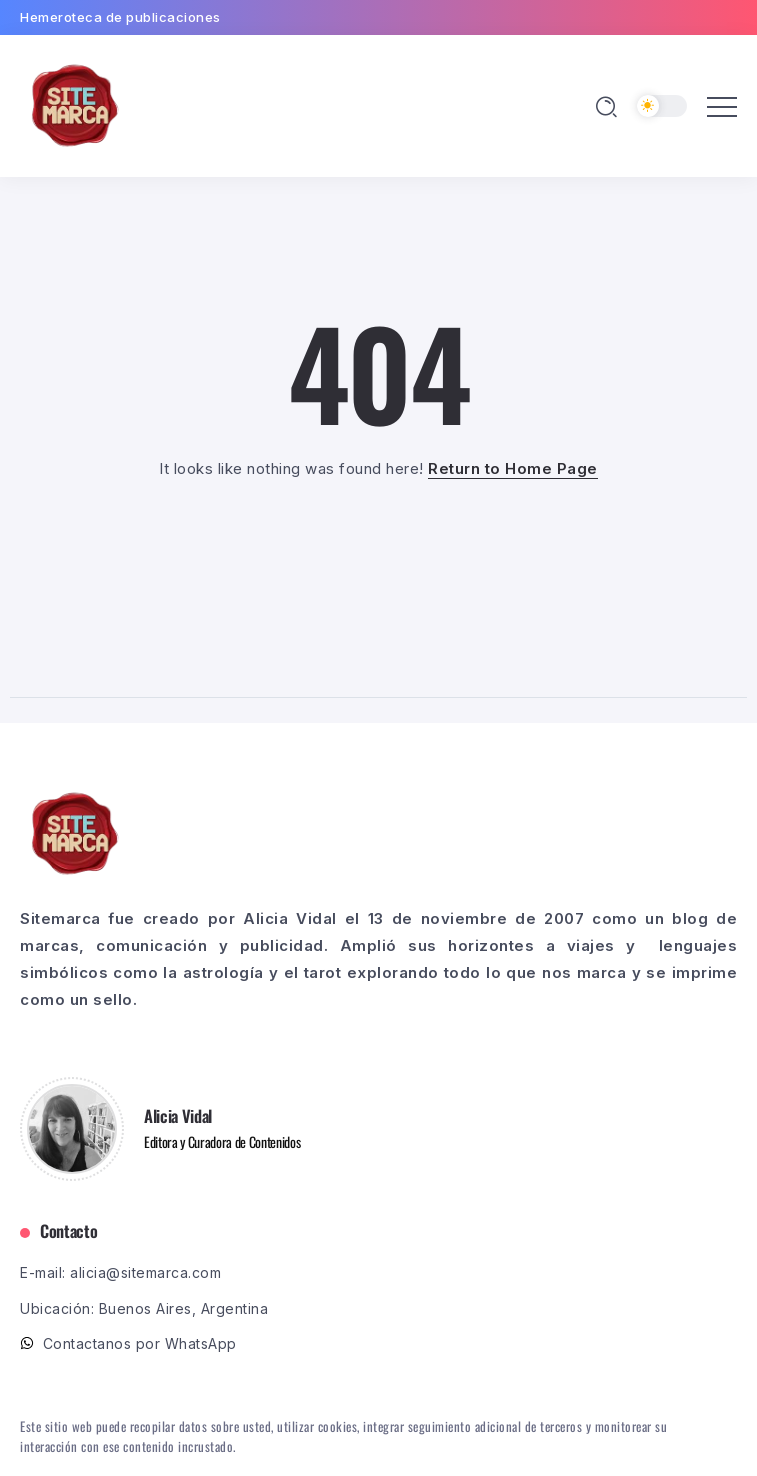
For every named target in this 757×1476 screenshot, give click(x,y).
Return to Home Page (513, 468)
